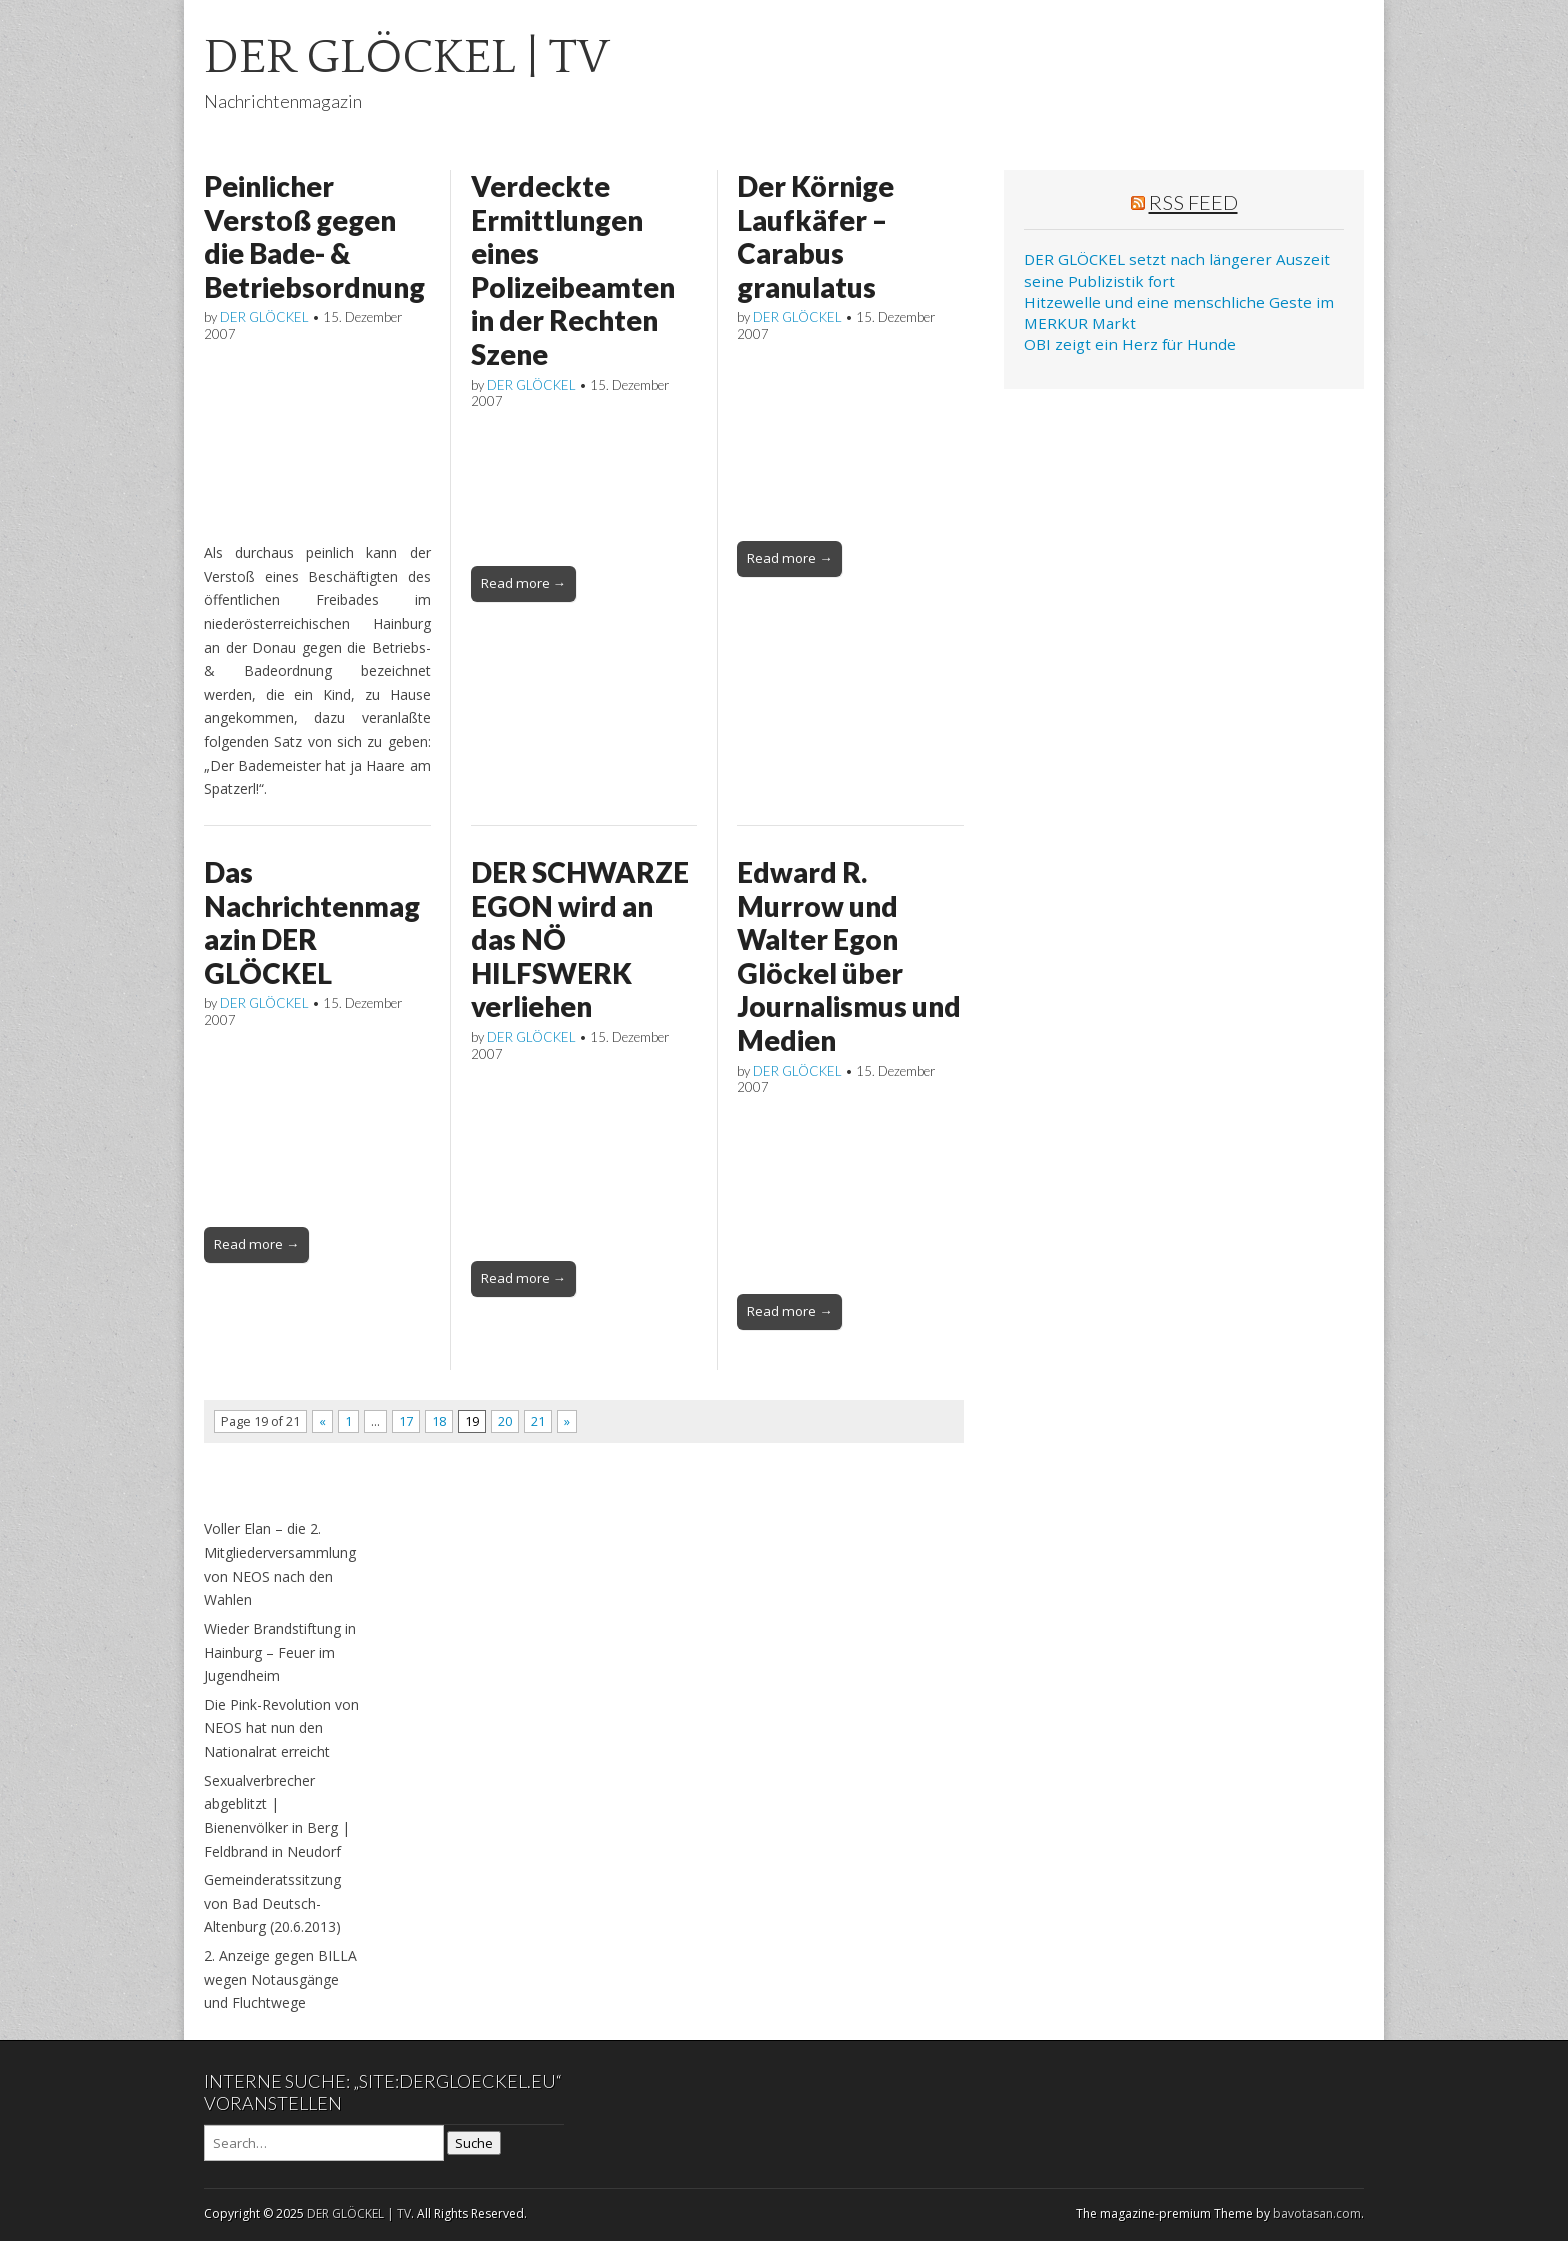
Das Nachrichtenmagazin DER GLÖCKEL (312, 922)
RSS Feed (1193, 202)
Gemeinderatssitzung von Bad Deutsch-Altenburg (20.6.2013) (272, 1903)
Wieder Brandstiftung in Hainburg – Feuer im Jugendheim (280, 1652)
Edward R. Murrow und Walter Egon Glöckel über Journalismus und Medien (849, 956)
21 (538, 1421)
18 (439, 1421)
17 (406, 1421)
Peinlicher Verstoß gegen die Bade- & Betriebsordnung (314, 236)
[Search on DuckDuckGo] (324, 2143)
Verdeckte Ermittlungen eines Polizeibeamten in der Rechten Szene (573, 270)
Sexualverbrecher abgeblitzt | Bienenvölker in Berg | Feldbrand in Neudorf (277, 1816)
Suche (474, 2143)
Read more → (523, 583)
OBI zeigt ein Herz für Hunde (1130, 344)
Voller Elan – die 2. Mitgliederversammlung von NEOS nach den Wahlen (280, 1564)
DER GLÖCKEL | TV (406, 57)
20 (505, 1421)
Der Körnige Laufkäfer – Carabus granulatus (815, 236)
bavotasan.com (1317, 2213)
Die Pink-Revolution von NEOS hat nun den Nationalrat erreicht (281, 1728)
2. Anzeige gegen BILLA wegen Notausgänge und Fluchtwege (280, 1979)
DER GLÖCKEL (264, 317)
